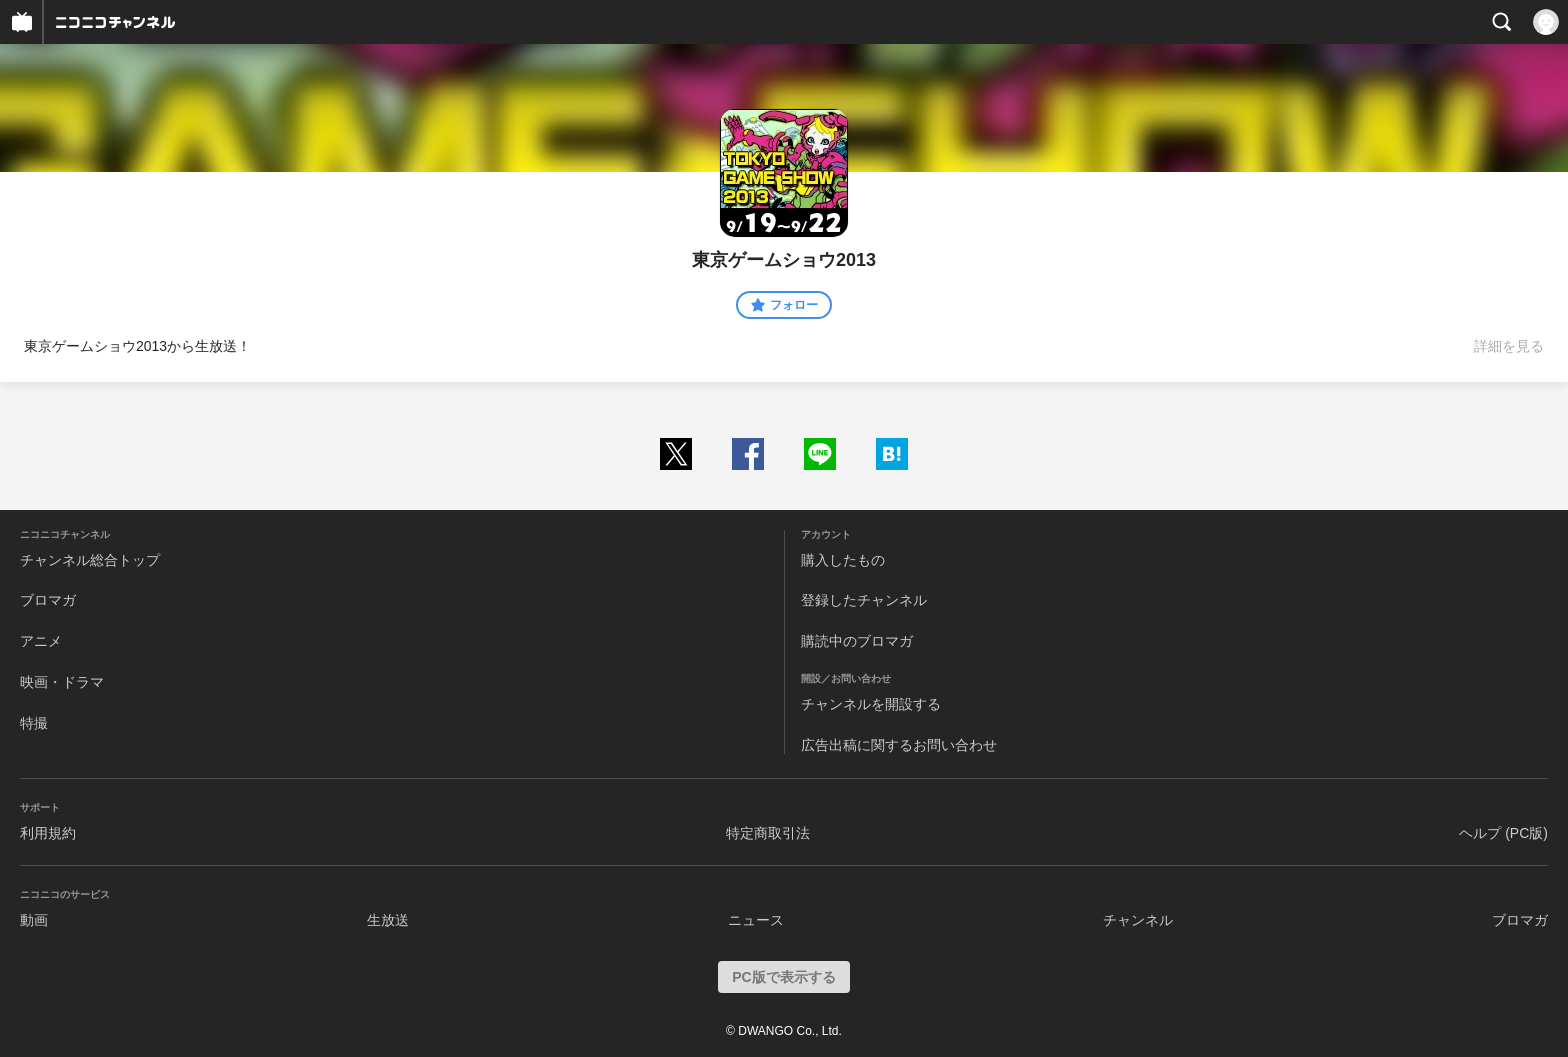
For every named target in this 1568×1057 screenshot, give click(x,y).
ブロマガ (48, 600)
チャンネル (1138, 920)
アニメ (41, 641)
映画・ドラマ (62, 682)
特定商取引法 (768, 833)
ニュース (756, 920)
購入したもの (843, 560)
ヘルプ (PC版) (1503, 833)
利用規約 (48, 833)
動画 (34, 920)
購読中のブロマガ (857, 641)
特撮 (34, 723)
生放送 (388, 920)
